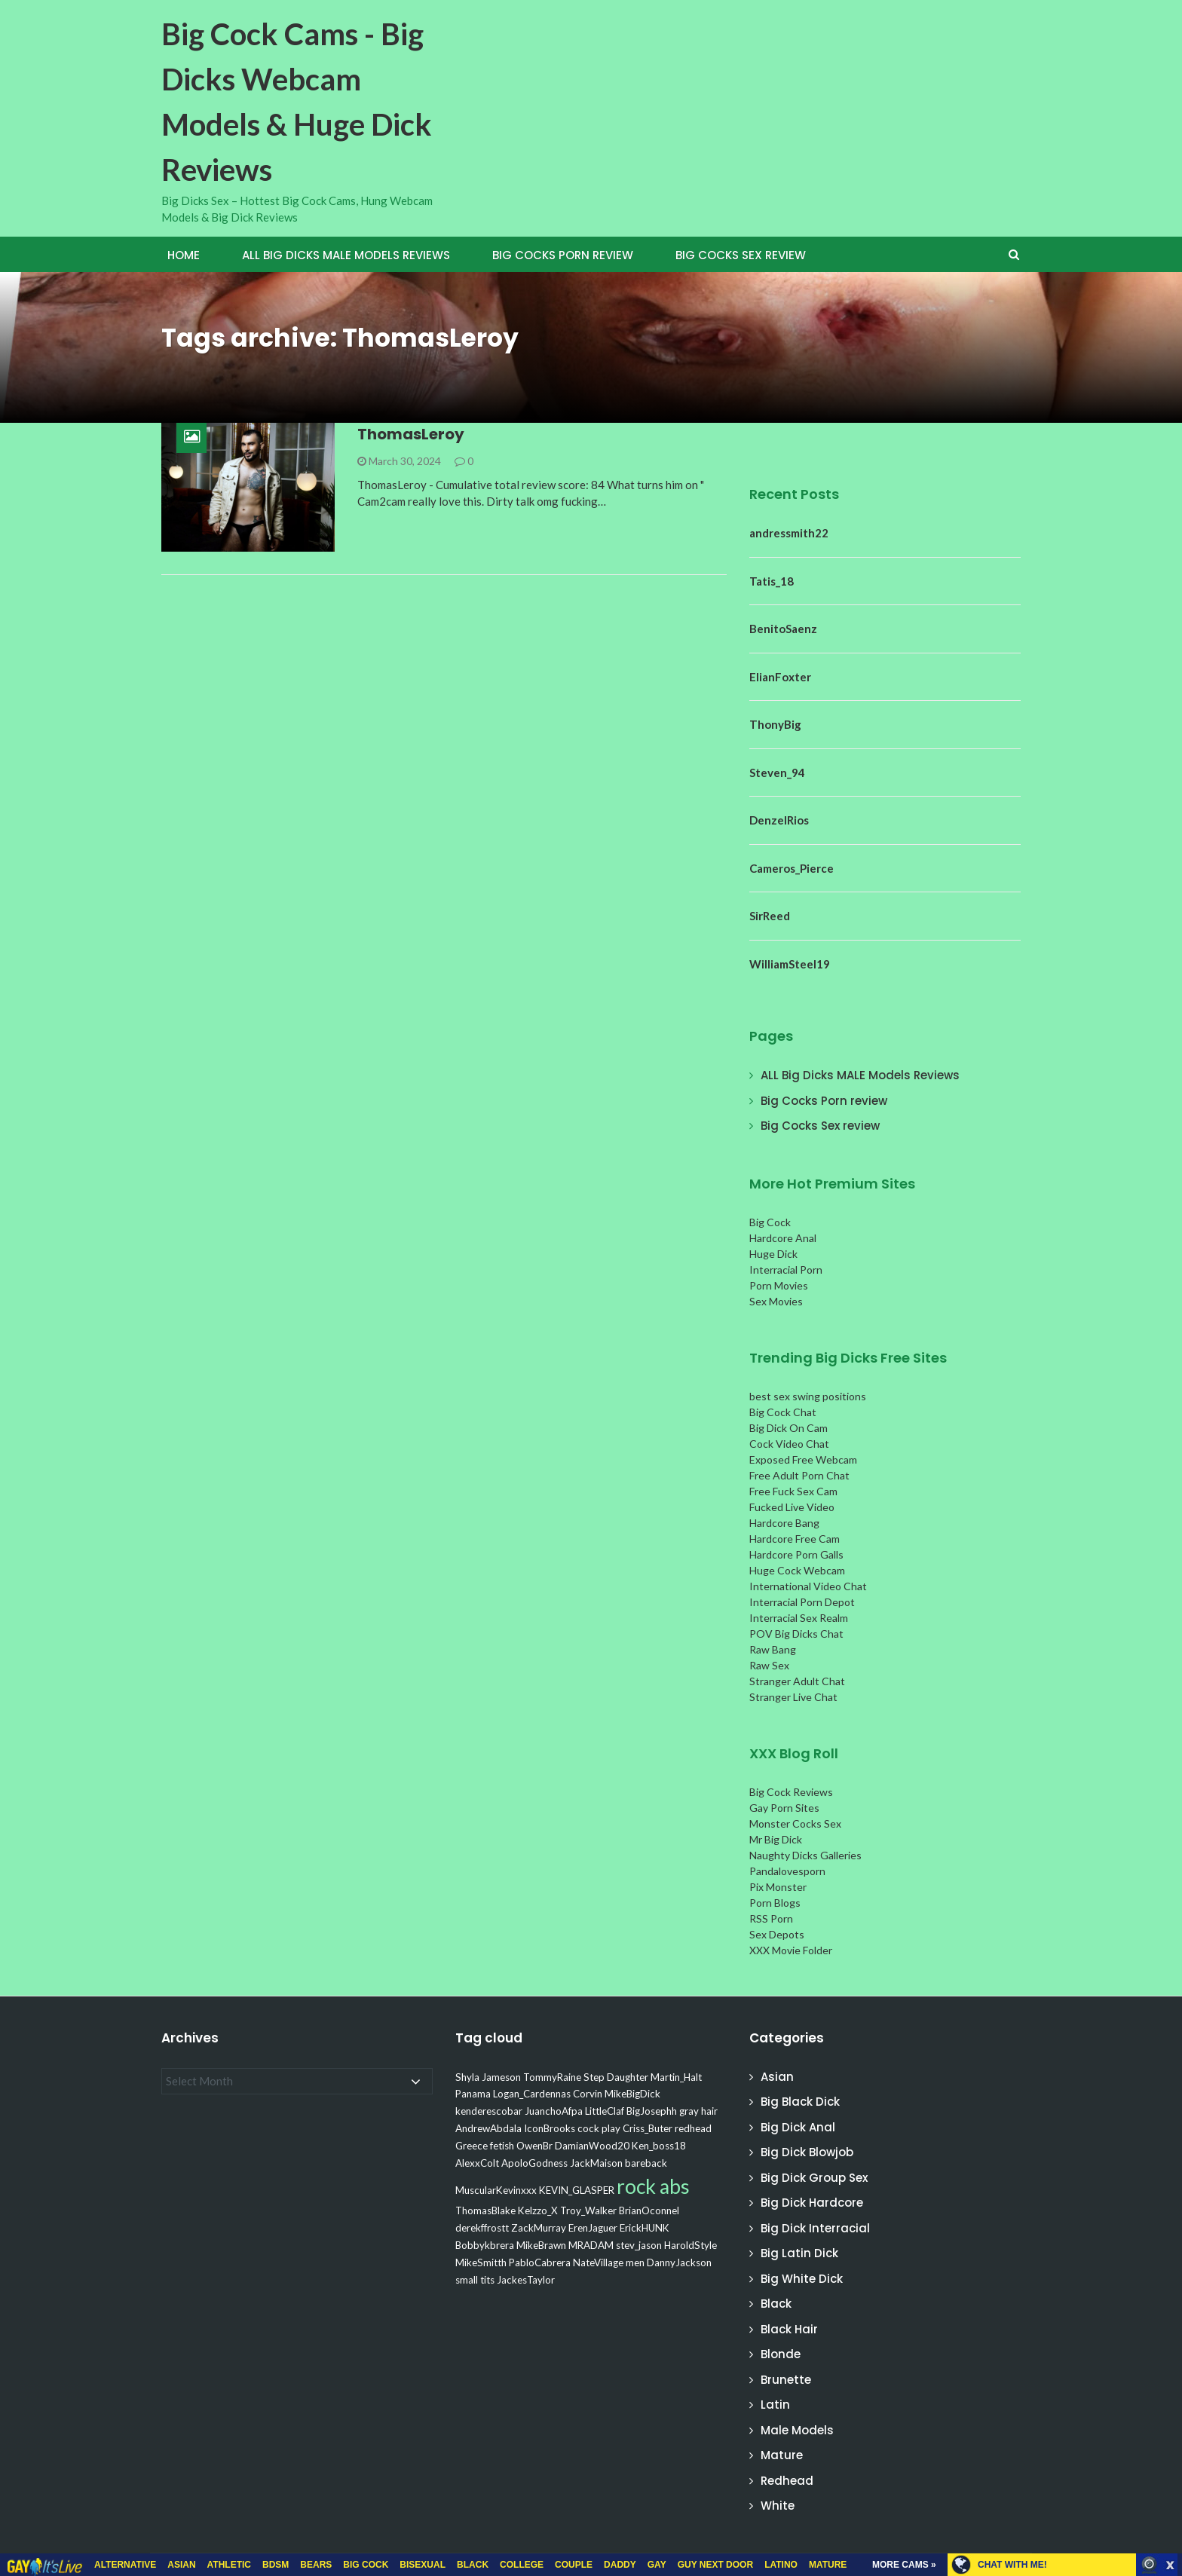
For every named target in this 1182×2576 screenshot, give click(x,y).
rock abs (653, 2186)
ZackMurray (538, 2228)
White (778, 2505)
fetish (502, 2146)
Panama (473, 2094)
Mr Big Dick (775, 1839)
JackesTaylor (526, 2280)
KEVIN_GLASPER (576, 2190)
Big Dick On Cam (788, 1427)
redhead (693, 2128)
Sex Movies (776, 1301)
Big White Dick (802, 2279)
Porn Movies (778, 1285)
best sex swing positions (807, 1396)
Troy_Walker (588, 2210)
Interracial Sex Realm (798, 1617)
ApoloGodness (534, 2163)
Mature (782, 2455)
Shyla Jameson (488, 2077)
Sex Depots (776, 1934)
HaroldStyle (690, 2245)
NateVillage (598, 2262)
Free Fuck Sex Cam (793, 1491)
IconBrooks (549, 2128)
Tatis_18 (771, 581)
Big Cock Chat (782, 1412)
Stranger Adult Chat (797, 1681)
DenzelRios (779, 820)
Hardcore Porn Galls (796, 1554)
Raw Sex (769, 1665)
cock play (598, 2128)
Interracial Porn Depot (802, 1601)
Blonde (781, 2354)
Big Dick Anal (798, 2127)
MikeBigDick (632, 2094)
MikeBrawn (541, 2245)
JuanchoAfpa (554, 2111)
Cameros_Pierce (791, 868)
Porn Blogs (775, 1902)
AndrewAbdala (488, 2128)
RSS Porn (771, 1918)
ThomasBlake (485, 2210)
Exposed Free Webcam (803, 1459)
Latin (775, 2404)
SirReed (769, 915)
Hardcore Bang (784, 1522)
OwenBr (534, 2146)
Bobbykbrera (484, 2245)
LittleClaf (604, 2111)
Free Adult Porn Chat (799, 1475)
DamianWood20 (592, 2146)
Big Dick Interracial (815, 2228)
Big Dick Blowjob (807, 2152)
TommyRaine (552, 2077)
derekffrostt (482, 2228)
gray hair (698, 2111)
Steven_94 (777, 772)
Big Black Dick (800, 2101)
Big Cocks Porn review (562, 255)
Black (776, 2303)
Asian (777, 2077)
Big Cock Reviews (791, 1791)
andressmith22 (788, 533)
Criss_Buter (647, 2128)
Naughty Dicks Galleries (805, 1855)
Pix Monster (778, 1886)
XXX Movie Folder (790, 1950)
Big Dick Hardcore (812, 2202)
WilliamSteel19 (789, 964)
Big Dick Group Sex (814, 2178)
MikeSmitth (481, 2262)
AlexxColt (477, 2163)
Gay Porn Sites (784, 1807)
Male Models (797, 2430)
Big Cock (770, 1222)
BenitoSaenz (783, 628)
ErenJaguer (592, 2228)
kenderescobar (488, 2111)
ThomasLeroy (410, 434)
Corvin (587, 2094)
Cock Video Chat (789, 1443)
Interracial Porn (785, 1269)
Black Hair (789, 2329)
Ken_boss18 (659, 2146)
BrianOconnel (649, 2210)
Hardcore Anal (782, 1237)
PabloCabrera (540, 2262)
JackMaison (596, 2163)
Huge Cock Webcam (797, 1570)
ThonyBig (775, 724)
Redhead (787, 2481)
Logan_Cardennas (532, 2094)
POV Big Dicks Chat (796, 1633)
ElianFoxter (780, 677)
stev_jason (639, 2245)
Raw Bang (772, 1649)
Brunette (786, 2380)
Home (183, 255)
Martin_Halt (676, 2077)
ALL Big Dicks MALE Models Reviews (346, 255)
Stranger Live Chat (793, 1696)
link (1168, 2340)
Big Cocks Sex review (740, 255)
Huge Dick (773, 1253)
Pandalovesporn (787, 1871)
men (635, 2262)
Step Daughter (615, 2077)
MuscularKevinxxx (496, 2190)
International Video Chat (808, 1586)
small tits (475, 2280)
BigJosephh (651, 2111)
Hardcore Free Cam (794, 1538)
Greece (471, 2146)
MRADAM (591, 2245)
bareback (646, 2163)
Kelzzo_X (538, 2210)
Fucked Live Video (791, 1507)
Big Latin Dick (799, 2253)
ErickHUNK (644, 2228)
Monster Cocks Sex (795, 1823)
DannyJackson (679, 2262)
